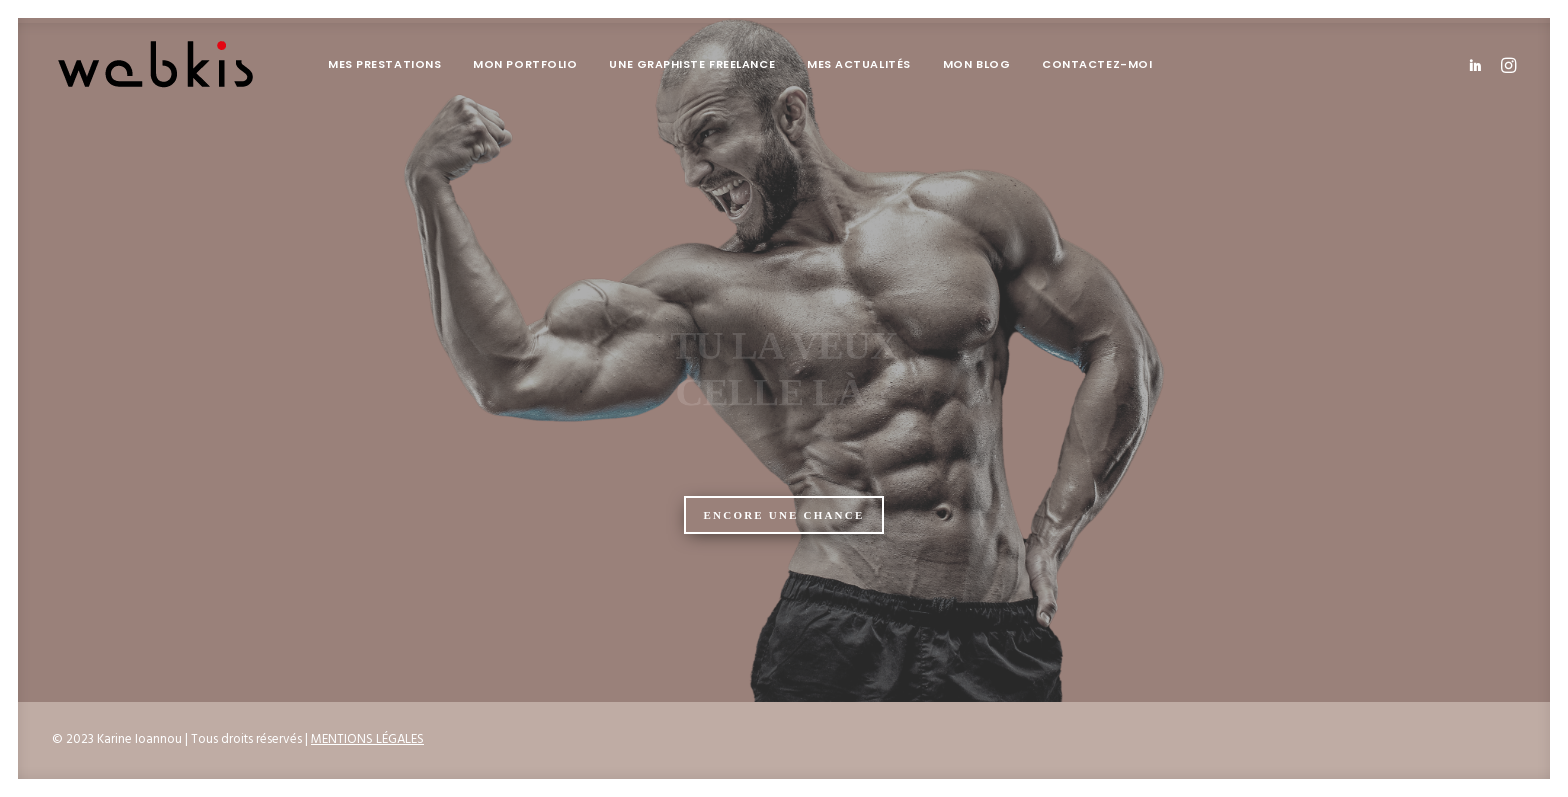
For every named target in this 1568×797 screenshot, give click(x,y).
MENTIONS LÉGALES (367, 739)
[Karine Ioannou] (156, 64)
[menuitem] (384, 64)
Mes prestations (384, 64)
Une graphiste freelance (692, 64)
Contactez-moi (1097, 64)
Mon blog (976, 64)
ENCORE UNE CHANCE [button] (784, 515)
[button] (1478, 64)
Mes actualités (859, 64)
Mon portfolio (525, 64)
